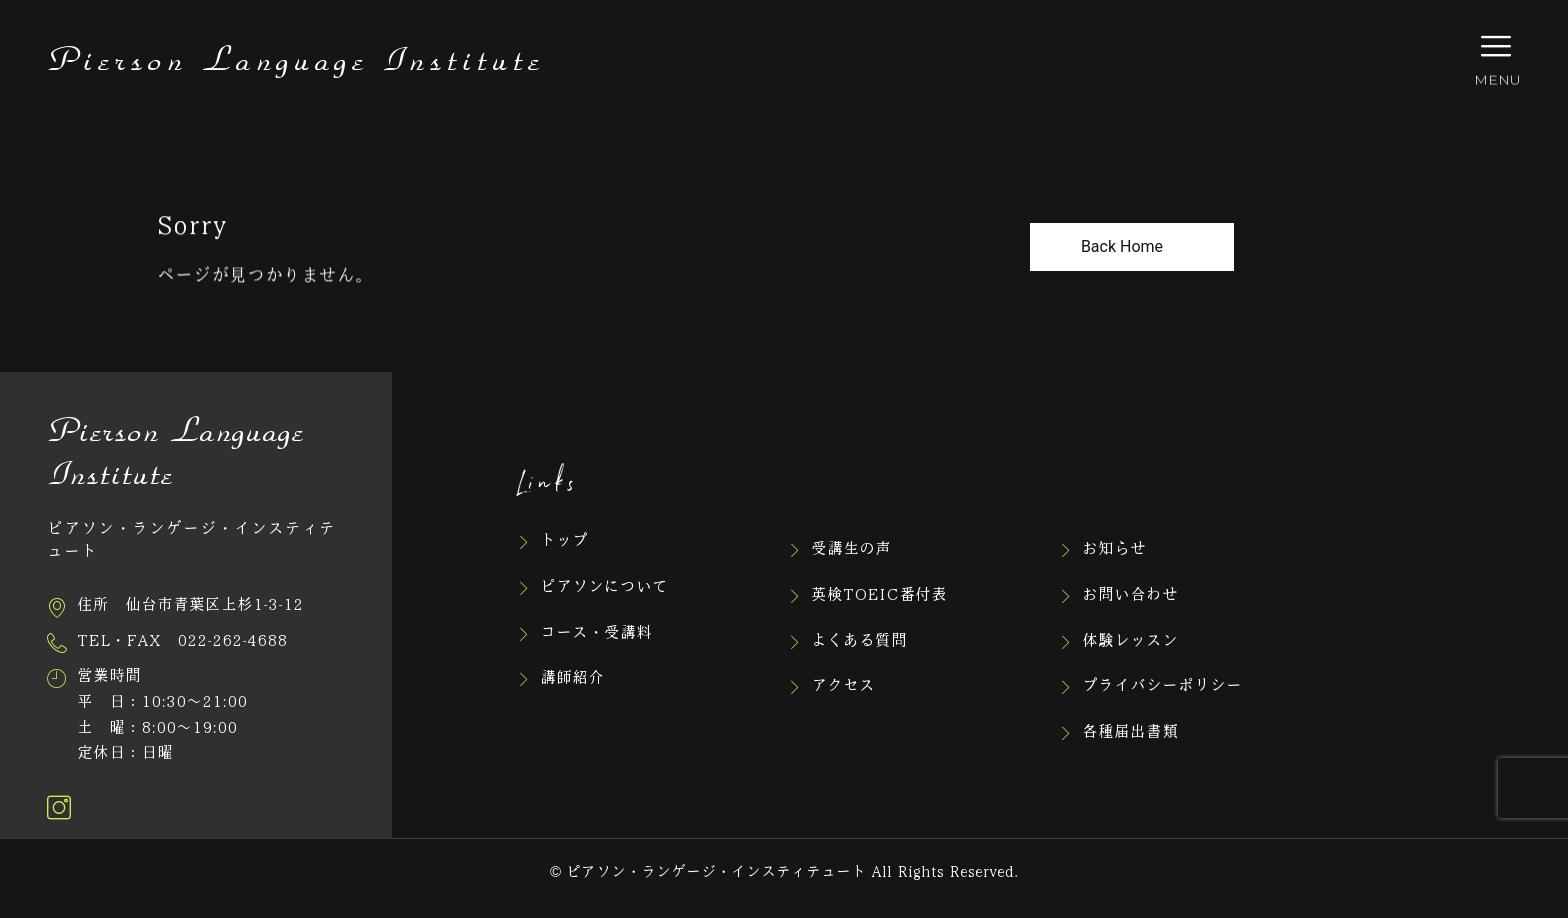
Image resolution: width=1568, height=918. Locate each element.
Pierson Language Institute (295, 61)
